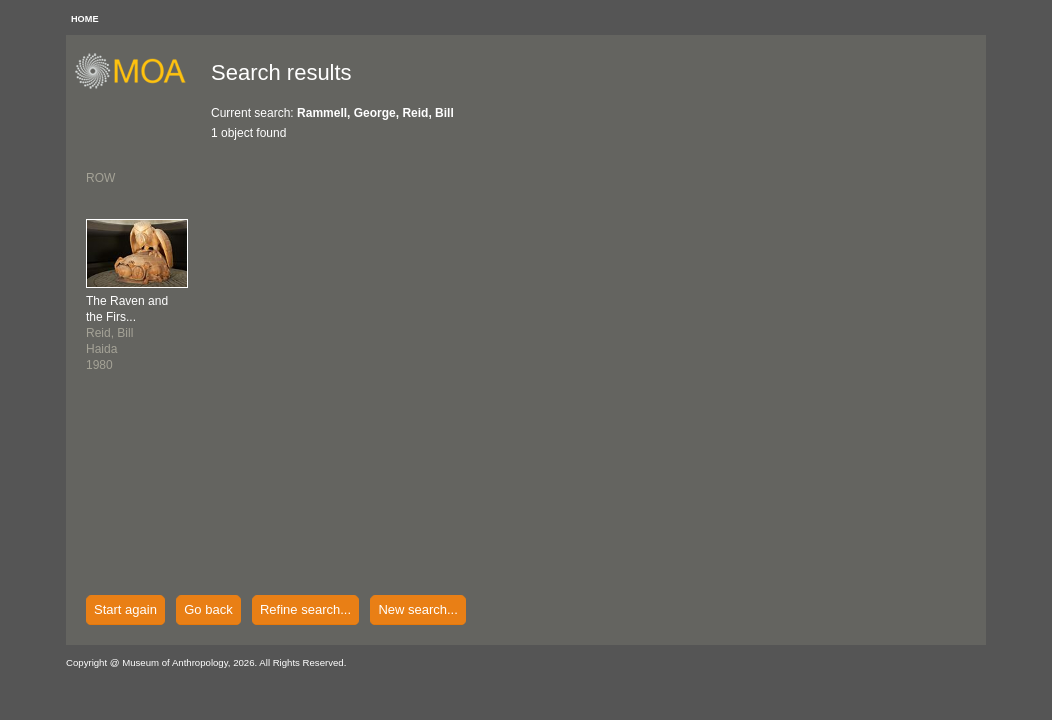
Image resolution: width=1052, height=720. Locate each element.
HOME (85, 19)
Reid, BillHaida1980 (127, 333)
